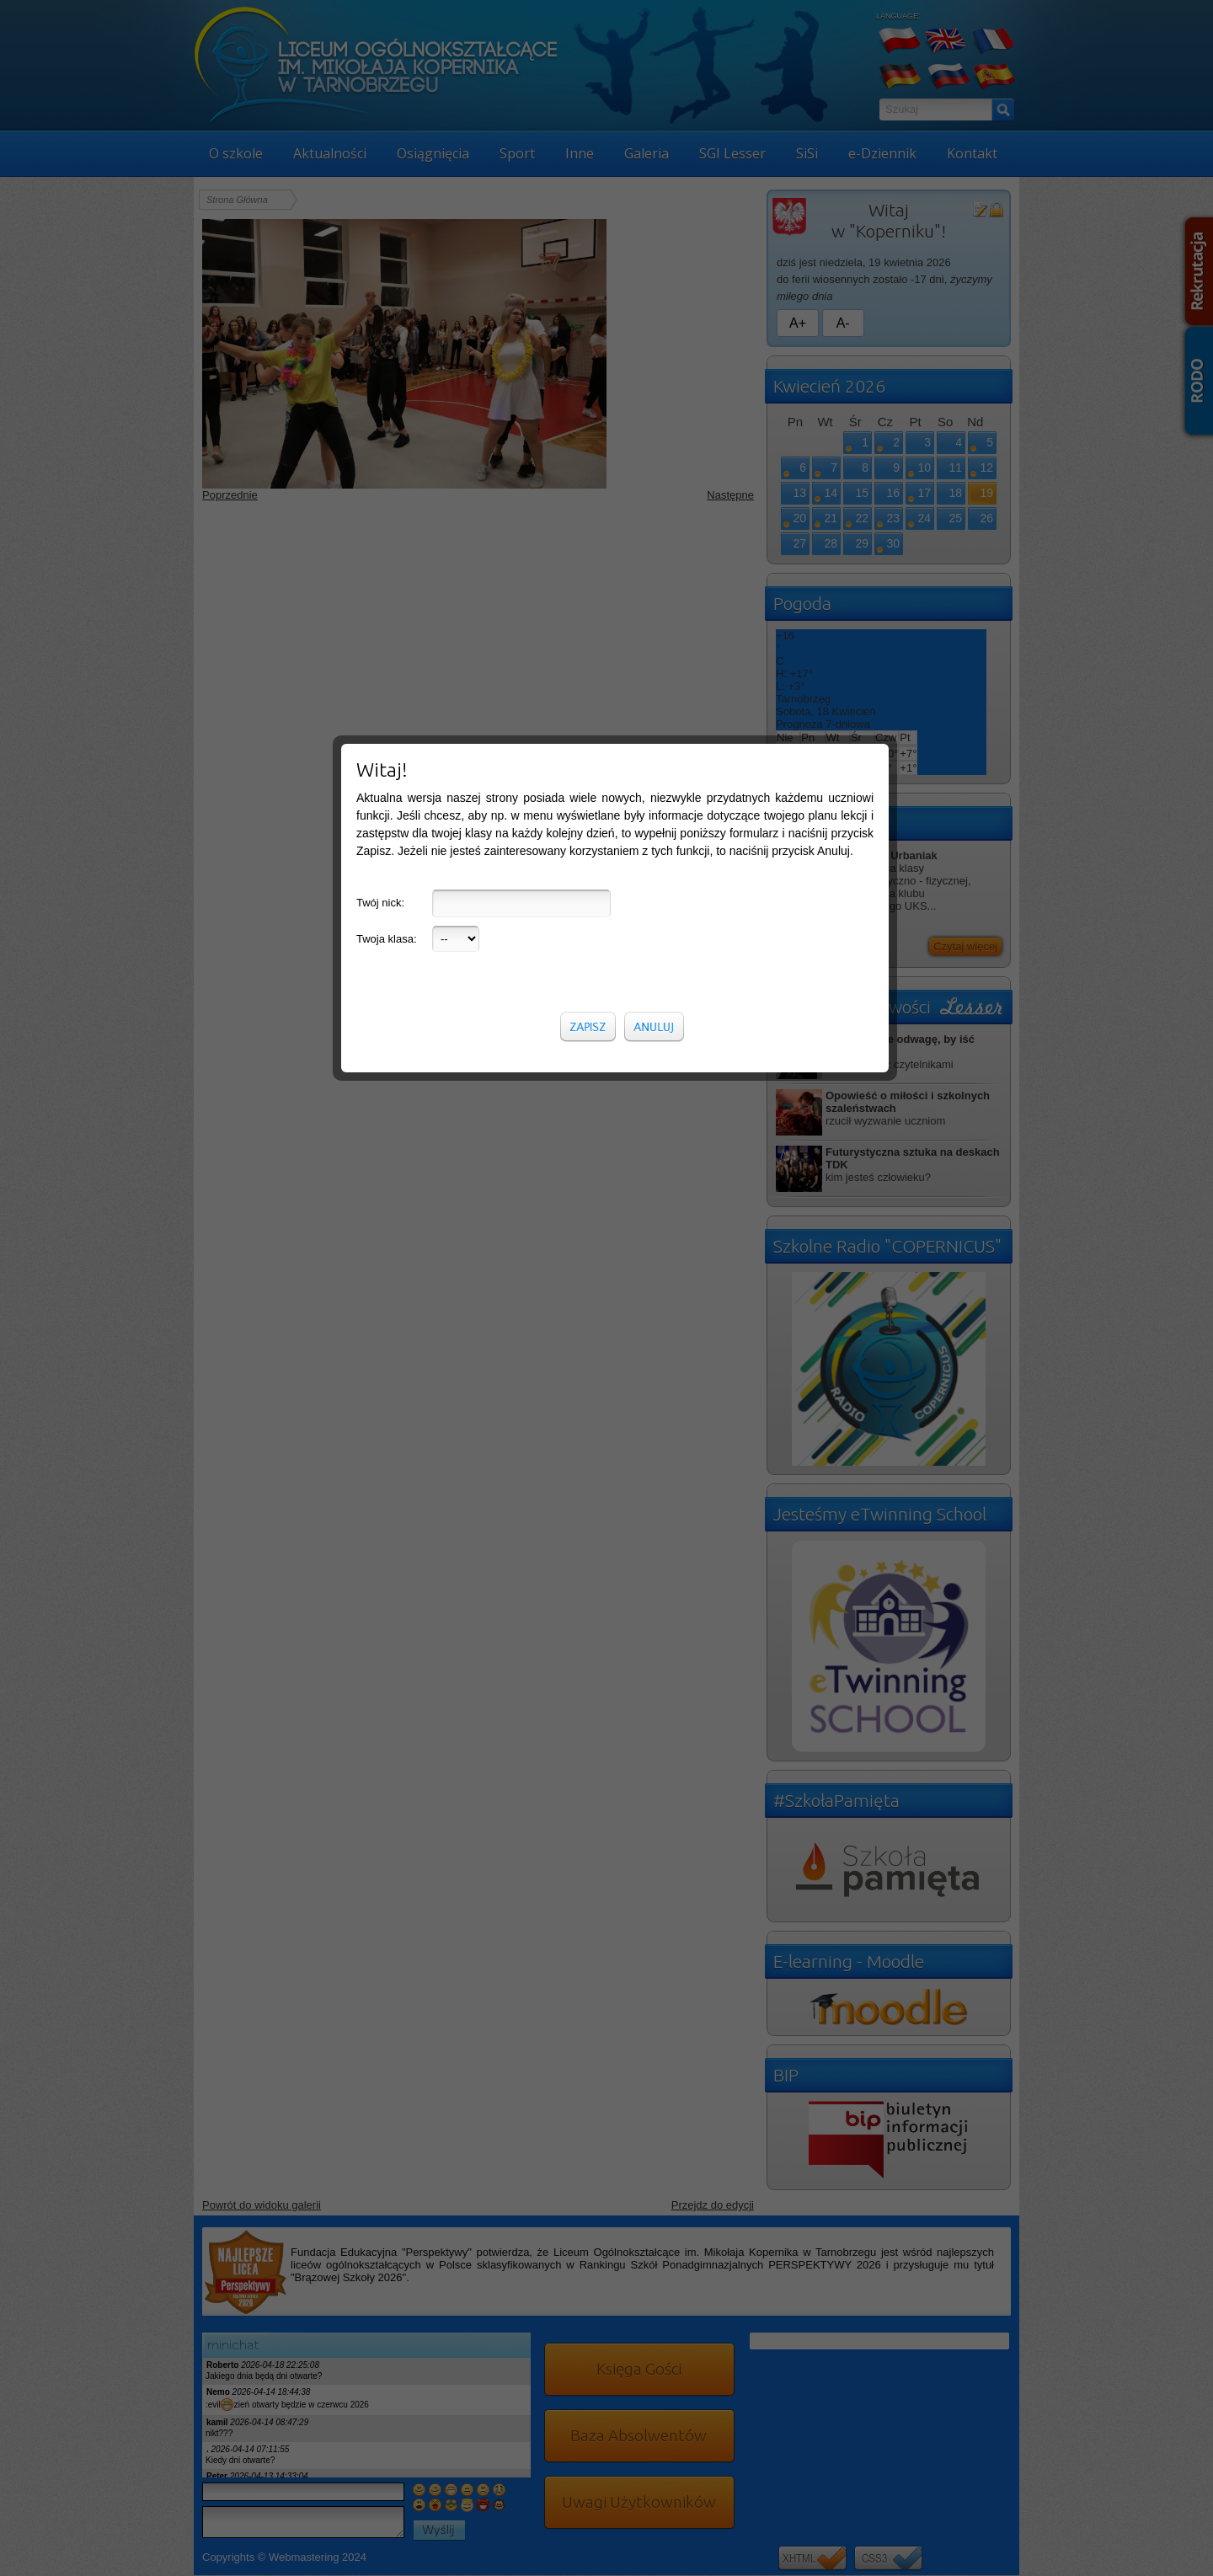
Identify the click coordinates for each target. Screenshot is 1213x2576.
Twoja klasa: (386, 348)
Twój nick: (380, 312)
